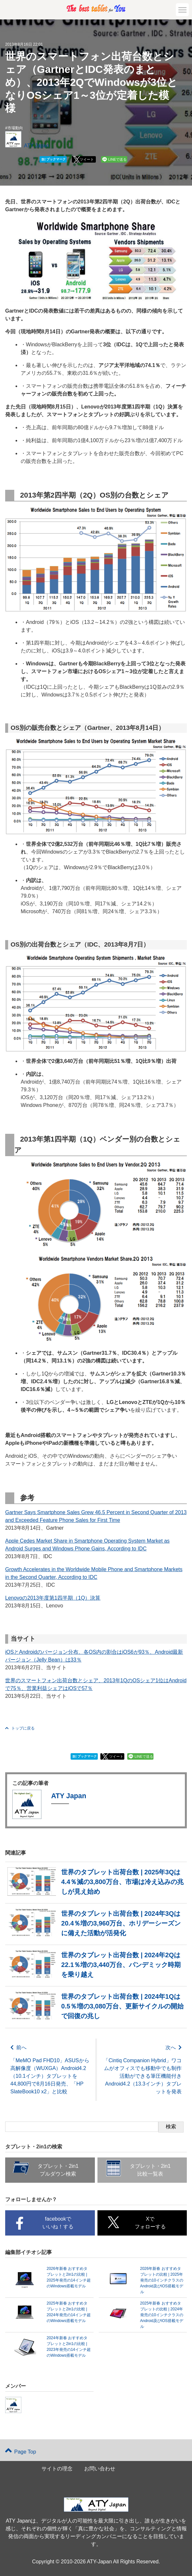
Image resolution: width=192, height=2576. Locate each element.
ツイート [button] (87, 159)
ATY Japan (36, 145)
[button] (182, 9)
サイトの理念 (57, 2468)
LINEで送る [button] (117, 159)
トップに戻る (20, 1728)
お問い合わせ (99, 2468)
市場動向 (15, 128)
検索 (171, 2126)
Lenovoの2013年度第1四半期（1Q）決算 (52, 1598)
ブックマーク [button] (53, 159)
